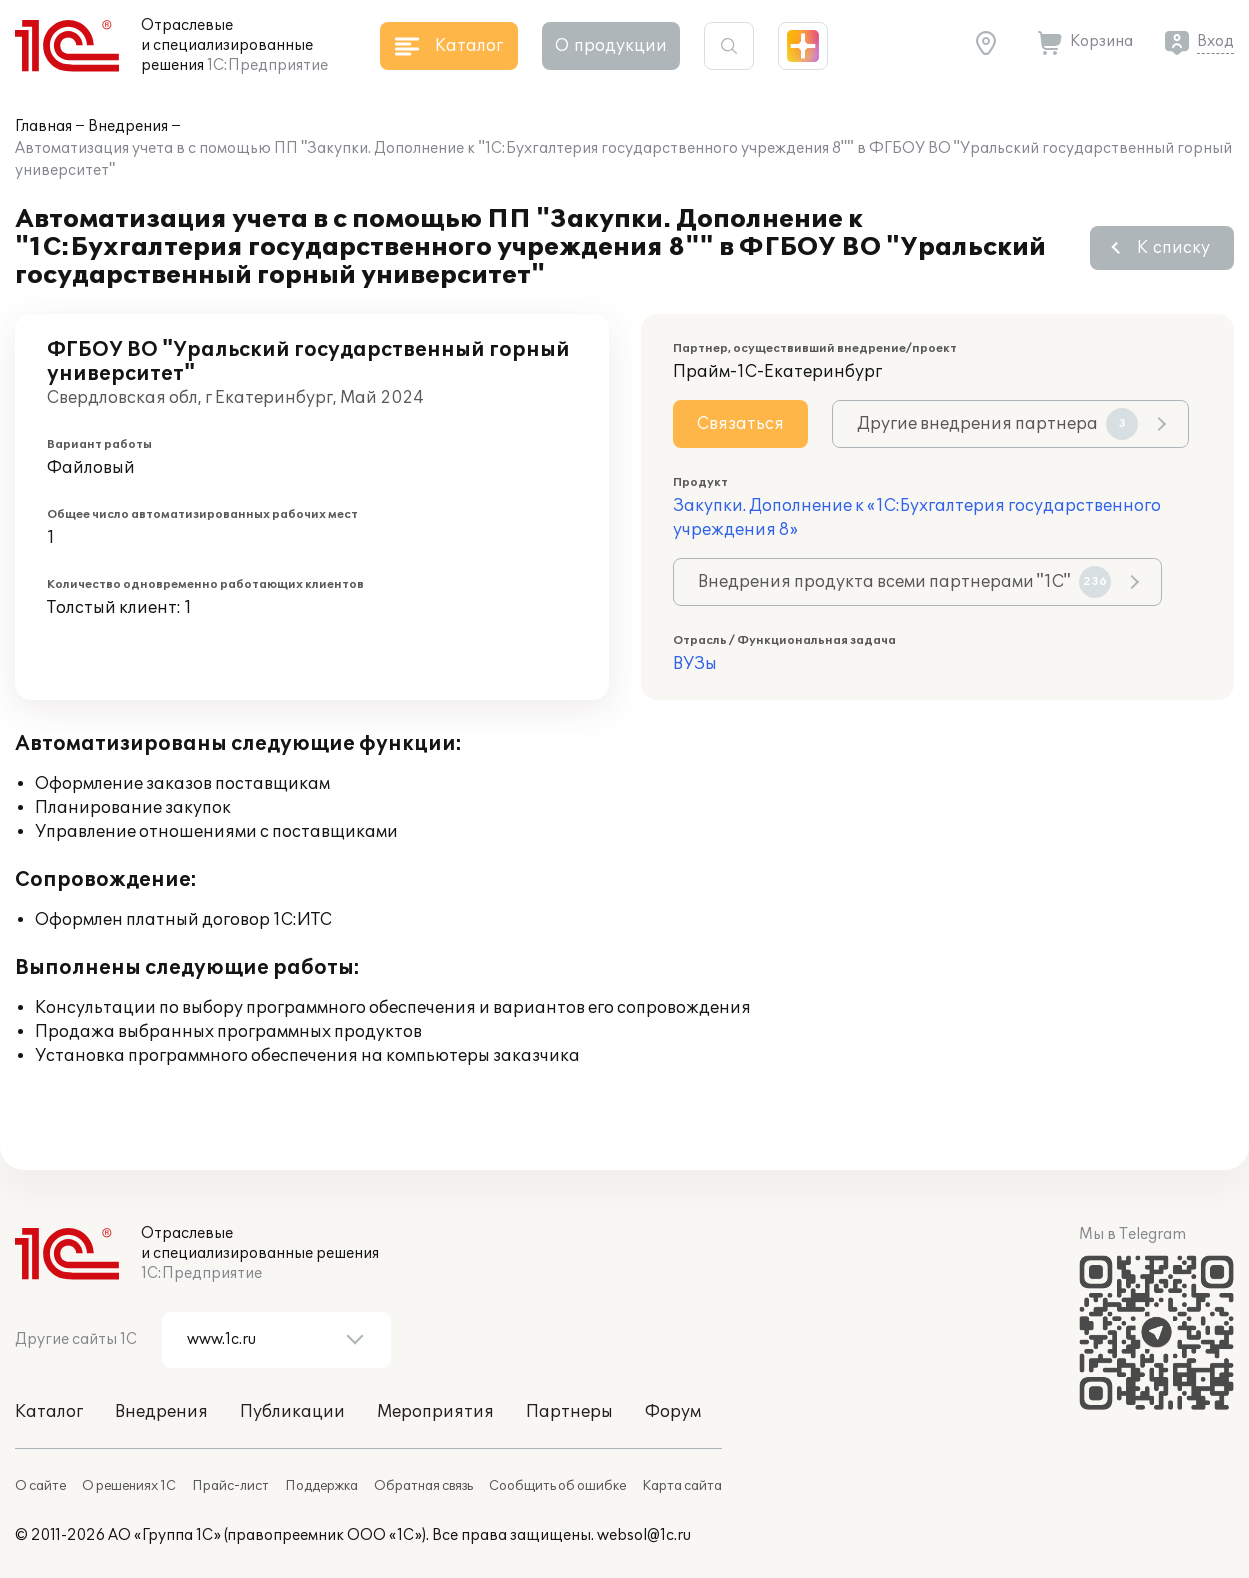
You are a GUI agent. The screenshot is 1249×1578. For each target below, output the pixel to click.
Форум (673, 1412)
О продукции (611, 46)
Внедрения (128, 126)
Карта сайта (682, 1486)
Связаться (740, 424)
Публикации (292, 1412)
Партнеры (569, 1412)
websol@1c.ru (644, 1535)
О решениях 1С (129, 1486)
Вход (1215, 41)
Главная (43, 126)
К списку (1173, 248)
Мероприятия (435, 1412)
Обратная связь (423, 1486)
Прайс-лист (230, 1486)
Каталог (49, 1412)
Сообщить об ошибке (557, 1486)
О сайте (40, 1486)
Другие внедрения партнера (997, 424)
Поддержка (321, 1486)
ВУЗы (695, 664)
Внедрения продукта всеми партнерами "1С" (904, 582)
